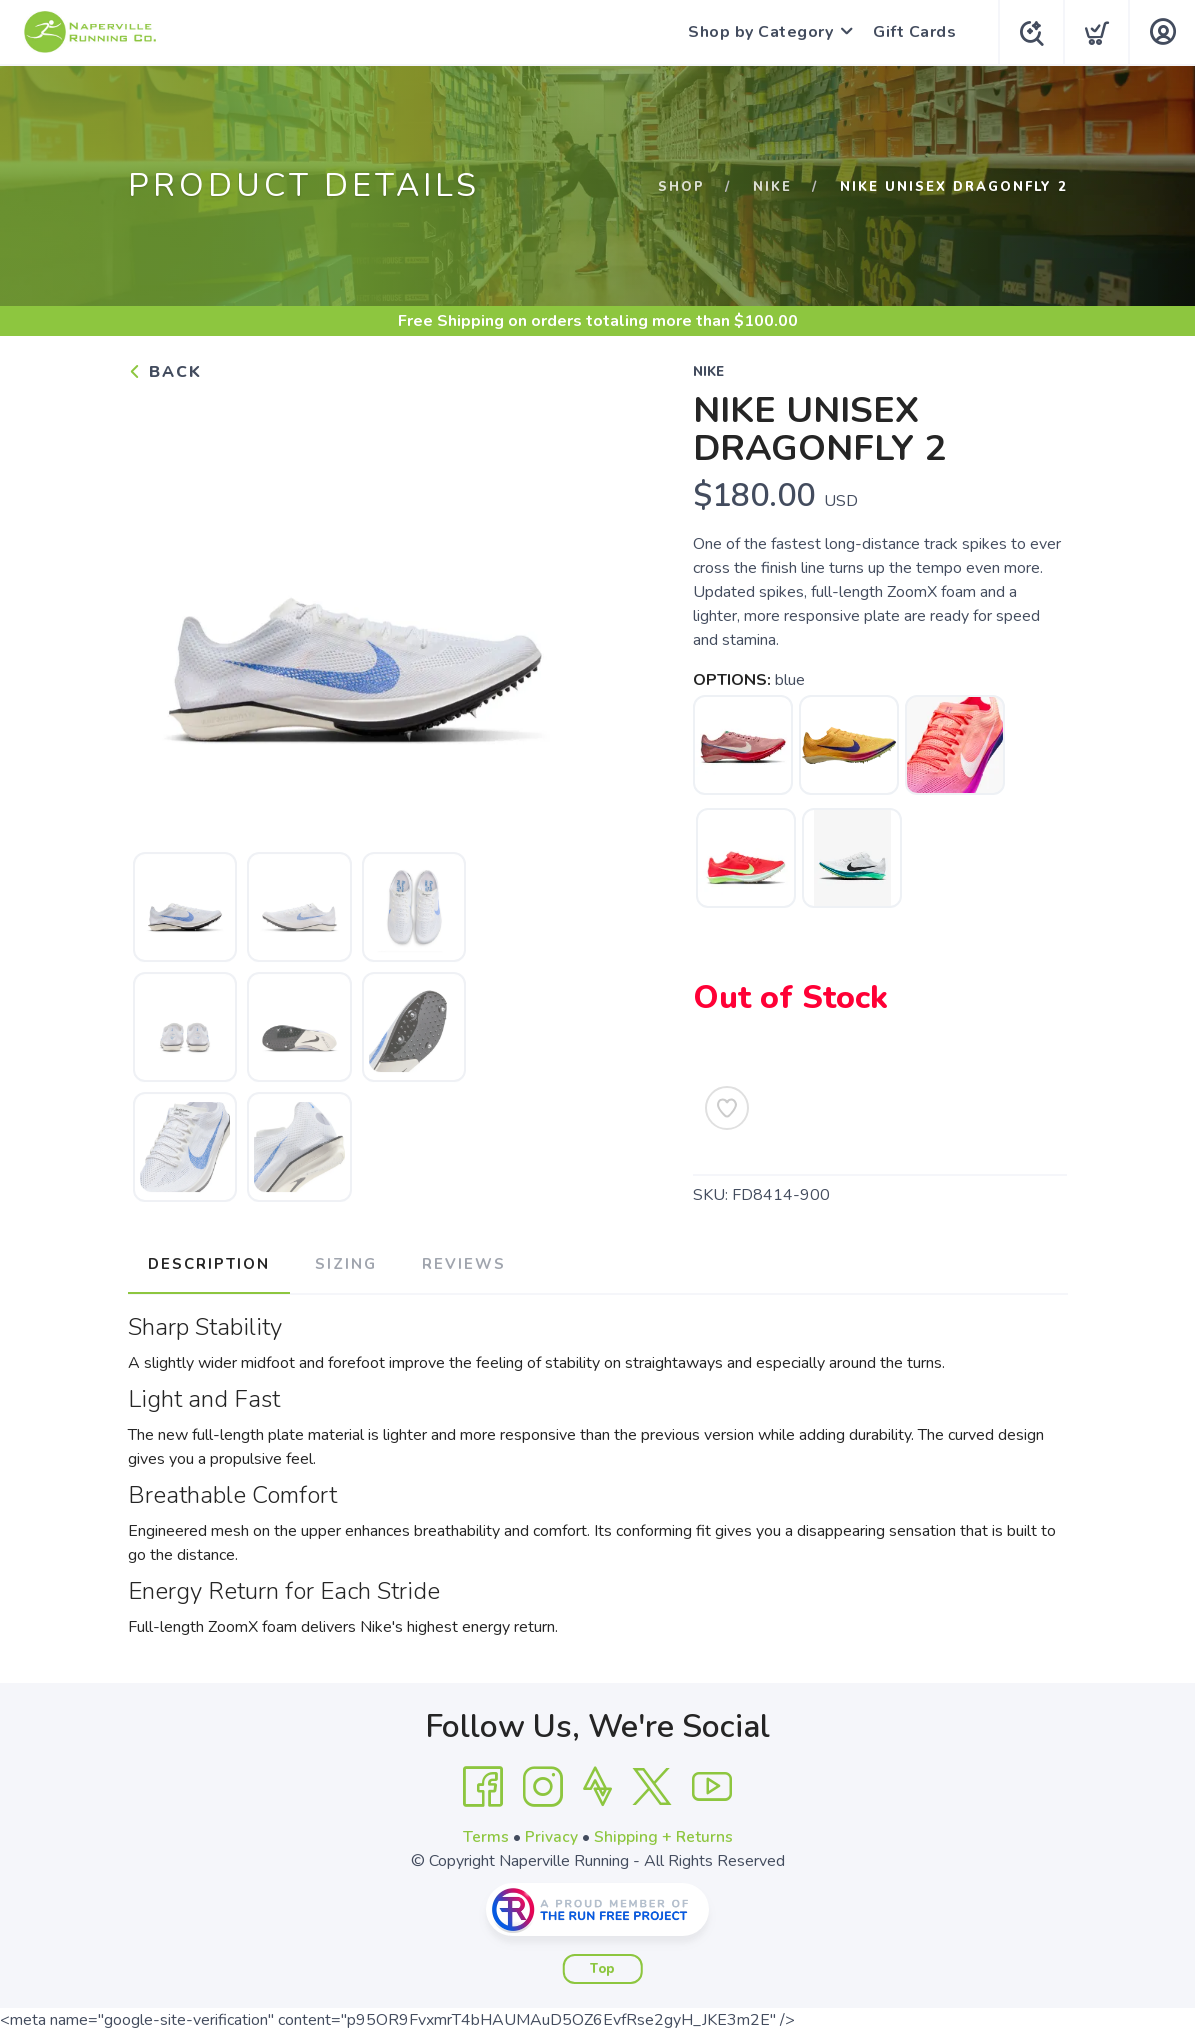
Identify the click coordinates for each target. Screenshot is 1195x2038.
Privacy (550, 1835)
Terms (485, 1835)
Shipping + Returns (663, 1835)
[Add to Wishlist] (727, 1108)
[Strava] (597, 1785)
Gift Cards (910, 32)
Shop (681, 187)
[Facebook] (483, 1785)
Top (602, 1967)
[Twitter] (652, 1785)
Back (165, 372)
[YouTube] (712, 1785)
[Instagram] (543, 1785)
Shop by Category (756, 32)
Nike (772, 187)
